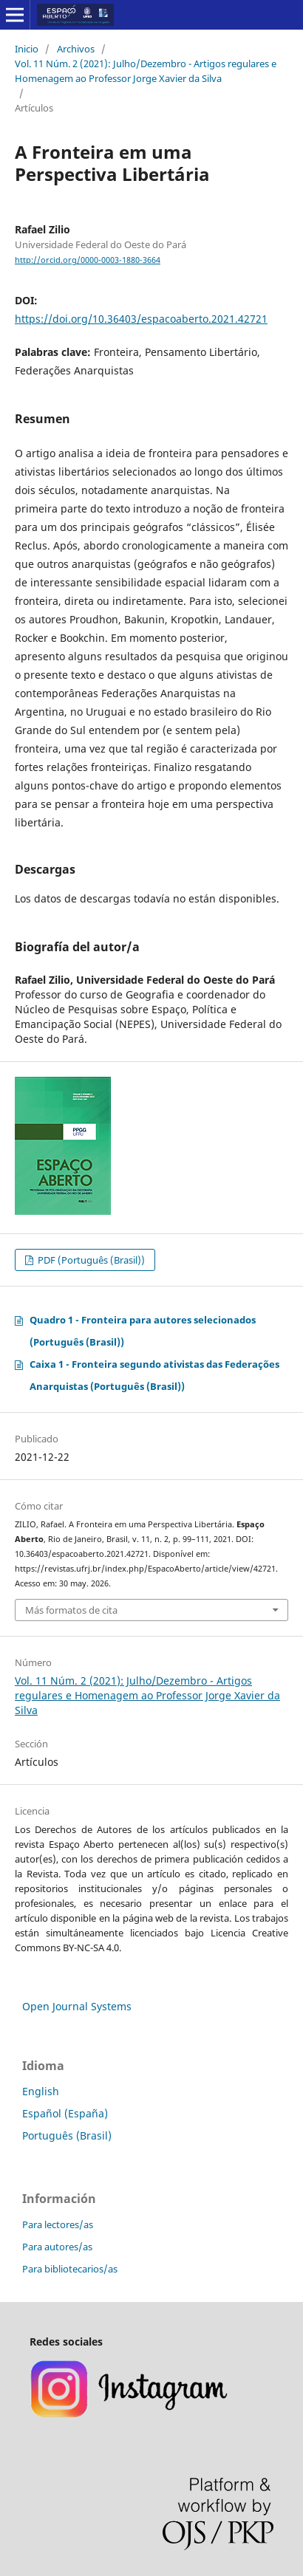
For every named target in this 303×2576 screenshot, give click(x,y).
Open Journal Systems (77, 2006)
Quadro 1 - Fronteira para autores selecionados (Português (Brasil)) (143, 1331)
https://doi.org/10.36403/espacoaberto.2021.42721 (141, 319)
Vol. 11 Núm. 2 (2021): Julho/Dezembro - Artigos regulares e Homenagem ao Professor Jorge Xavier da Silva (145, 71)
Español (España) (65, 2113)
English (40, 2091)
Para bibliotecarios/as (70, 2268)
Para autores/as (57, 2246)
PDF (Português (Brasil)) (90, 1260)
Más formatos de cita (71, 1610)
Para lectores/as (57, 2224)
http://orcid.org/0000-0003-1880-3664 (87, 260)
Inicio (26, 48)
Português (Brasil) (67, 2135)
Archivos (76, 48)
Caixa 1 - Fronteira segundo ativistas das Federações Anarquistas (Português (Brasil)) (154, 1375)
